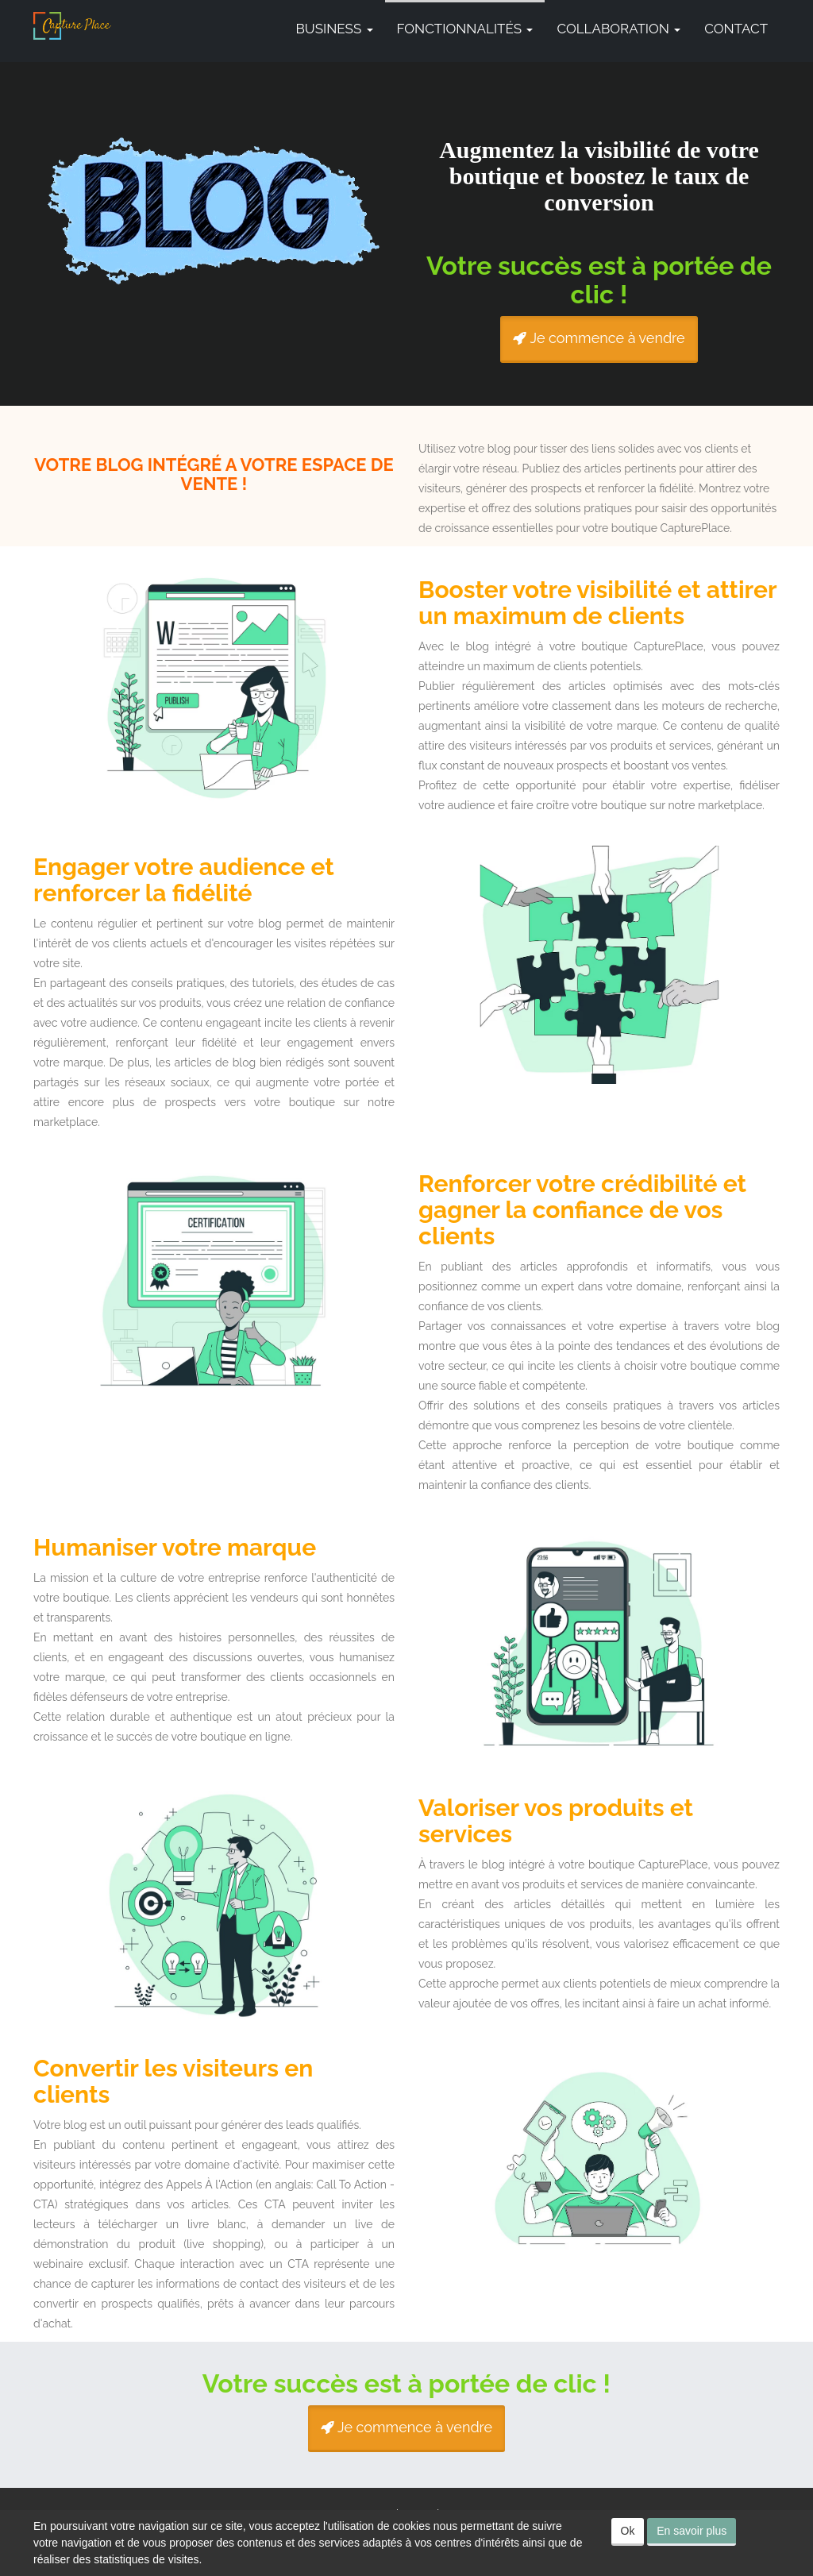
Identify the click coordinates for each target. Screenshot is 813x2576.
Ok (628, 2530)
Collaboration (618, 29)
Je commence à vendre (598, 338)
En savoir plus (691, 2530)
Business (334, 29)
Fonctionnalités (465, 29)
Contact (736, 29)
